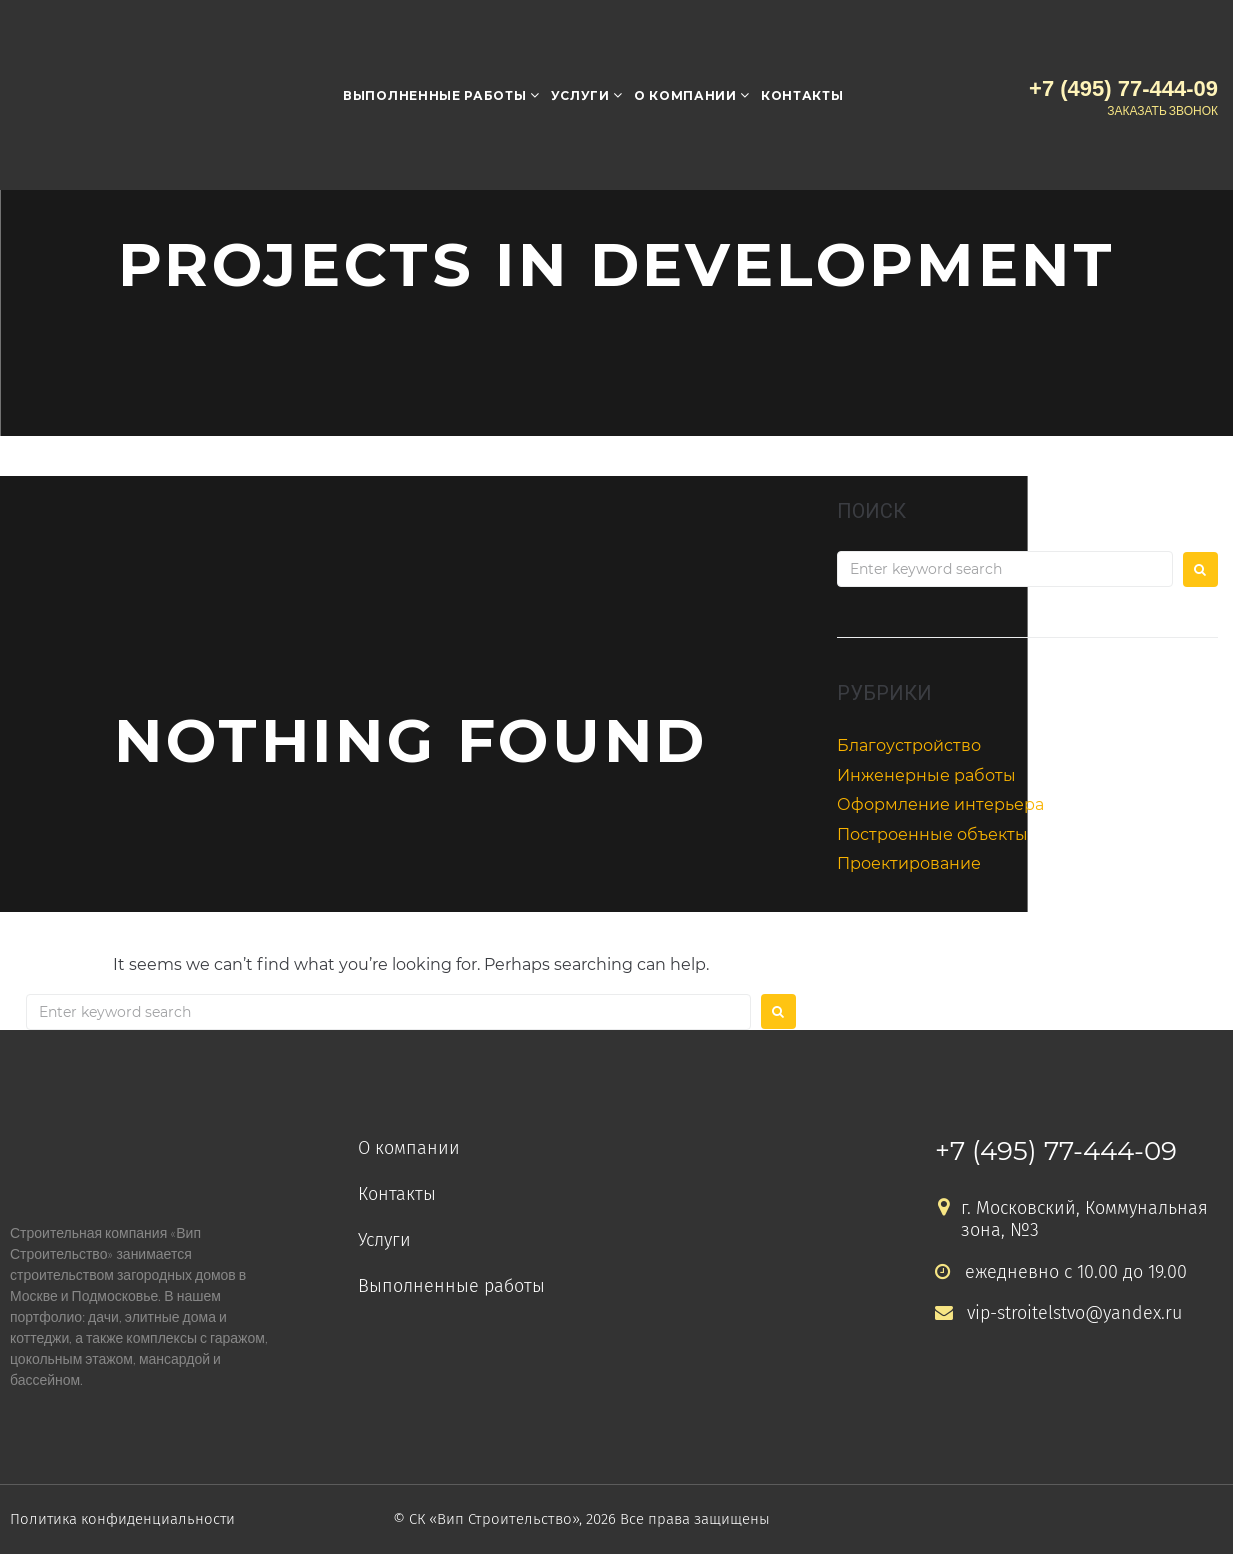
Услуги (580, 95)
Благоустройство (909, 745)
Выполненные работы (435, 95)
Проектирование (909, 863)
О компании (685, 95)
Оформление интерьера (940, 804)
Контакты (802, 95)
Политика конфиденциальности (123, 1519)
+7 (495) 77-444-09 (1056, 1151)
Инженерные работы (926, 775)
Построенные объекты (932, 834)
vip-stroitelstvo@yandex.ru (1058, 1313)
